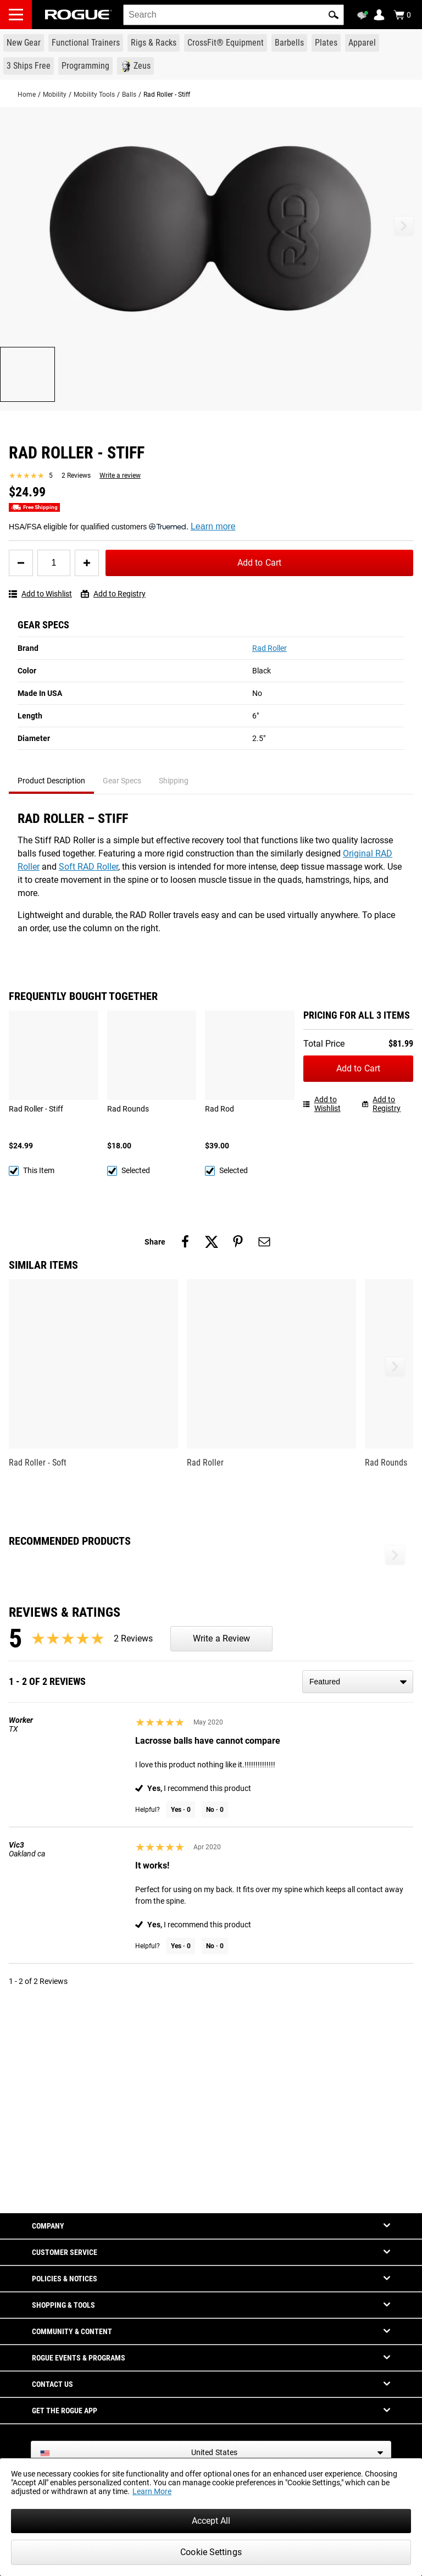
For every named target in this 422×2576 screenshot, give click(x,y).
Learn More (151, 2491)
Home (27, 94)
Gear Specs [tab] (122, 780)
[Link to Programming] (85, 66)
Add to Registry (113, 593)
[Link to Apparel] (362, 43)
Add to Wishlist (40, 593)
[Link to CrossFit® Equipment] (225, 43)
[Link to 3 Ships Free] (28, 66)
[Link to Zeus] (135, 66)
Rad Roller (269, 648)
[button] (333, 14)
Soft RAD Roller (88, 866)
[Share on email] (264, 1241)
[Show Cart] (402, 15)
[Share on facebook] (185, 1241)
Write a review (120, 475)
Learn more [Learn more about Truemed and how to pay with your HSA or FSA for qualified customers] (213, 526)
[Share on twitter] (211, 1241)
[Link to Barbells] (289, 43)
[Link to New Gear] (23, 43)
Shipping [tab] (173, 780)
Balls (129, 94)
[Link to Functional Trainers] (85, 43)
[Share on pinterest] (238, 1241)
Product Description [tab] (51, 780)
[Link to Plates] (326, 43)
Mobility (54, 94)
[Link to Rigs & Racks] (153, 43)
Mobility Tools (94, 94)
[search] (233, 14)
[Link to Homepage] (78, 15)
